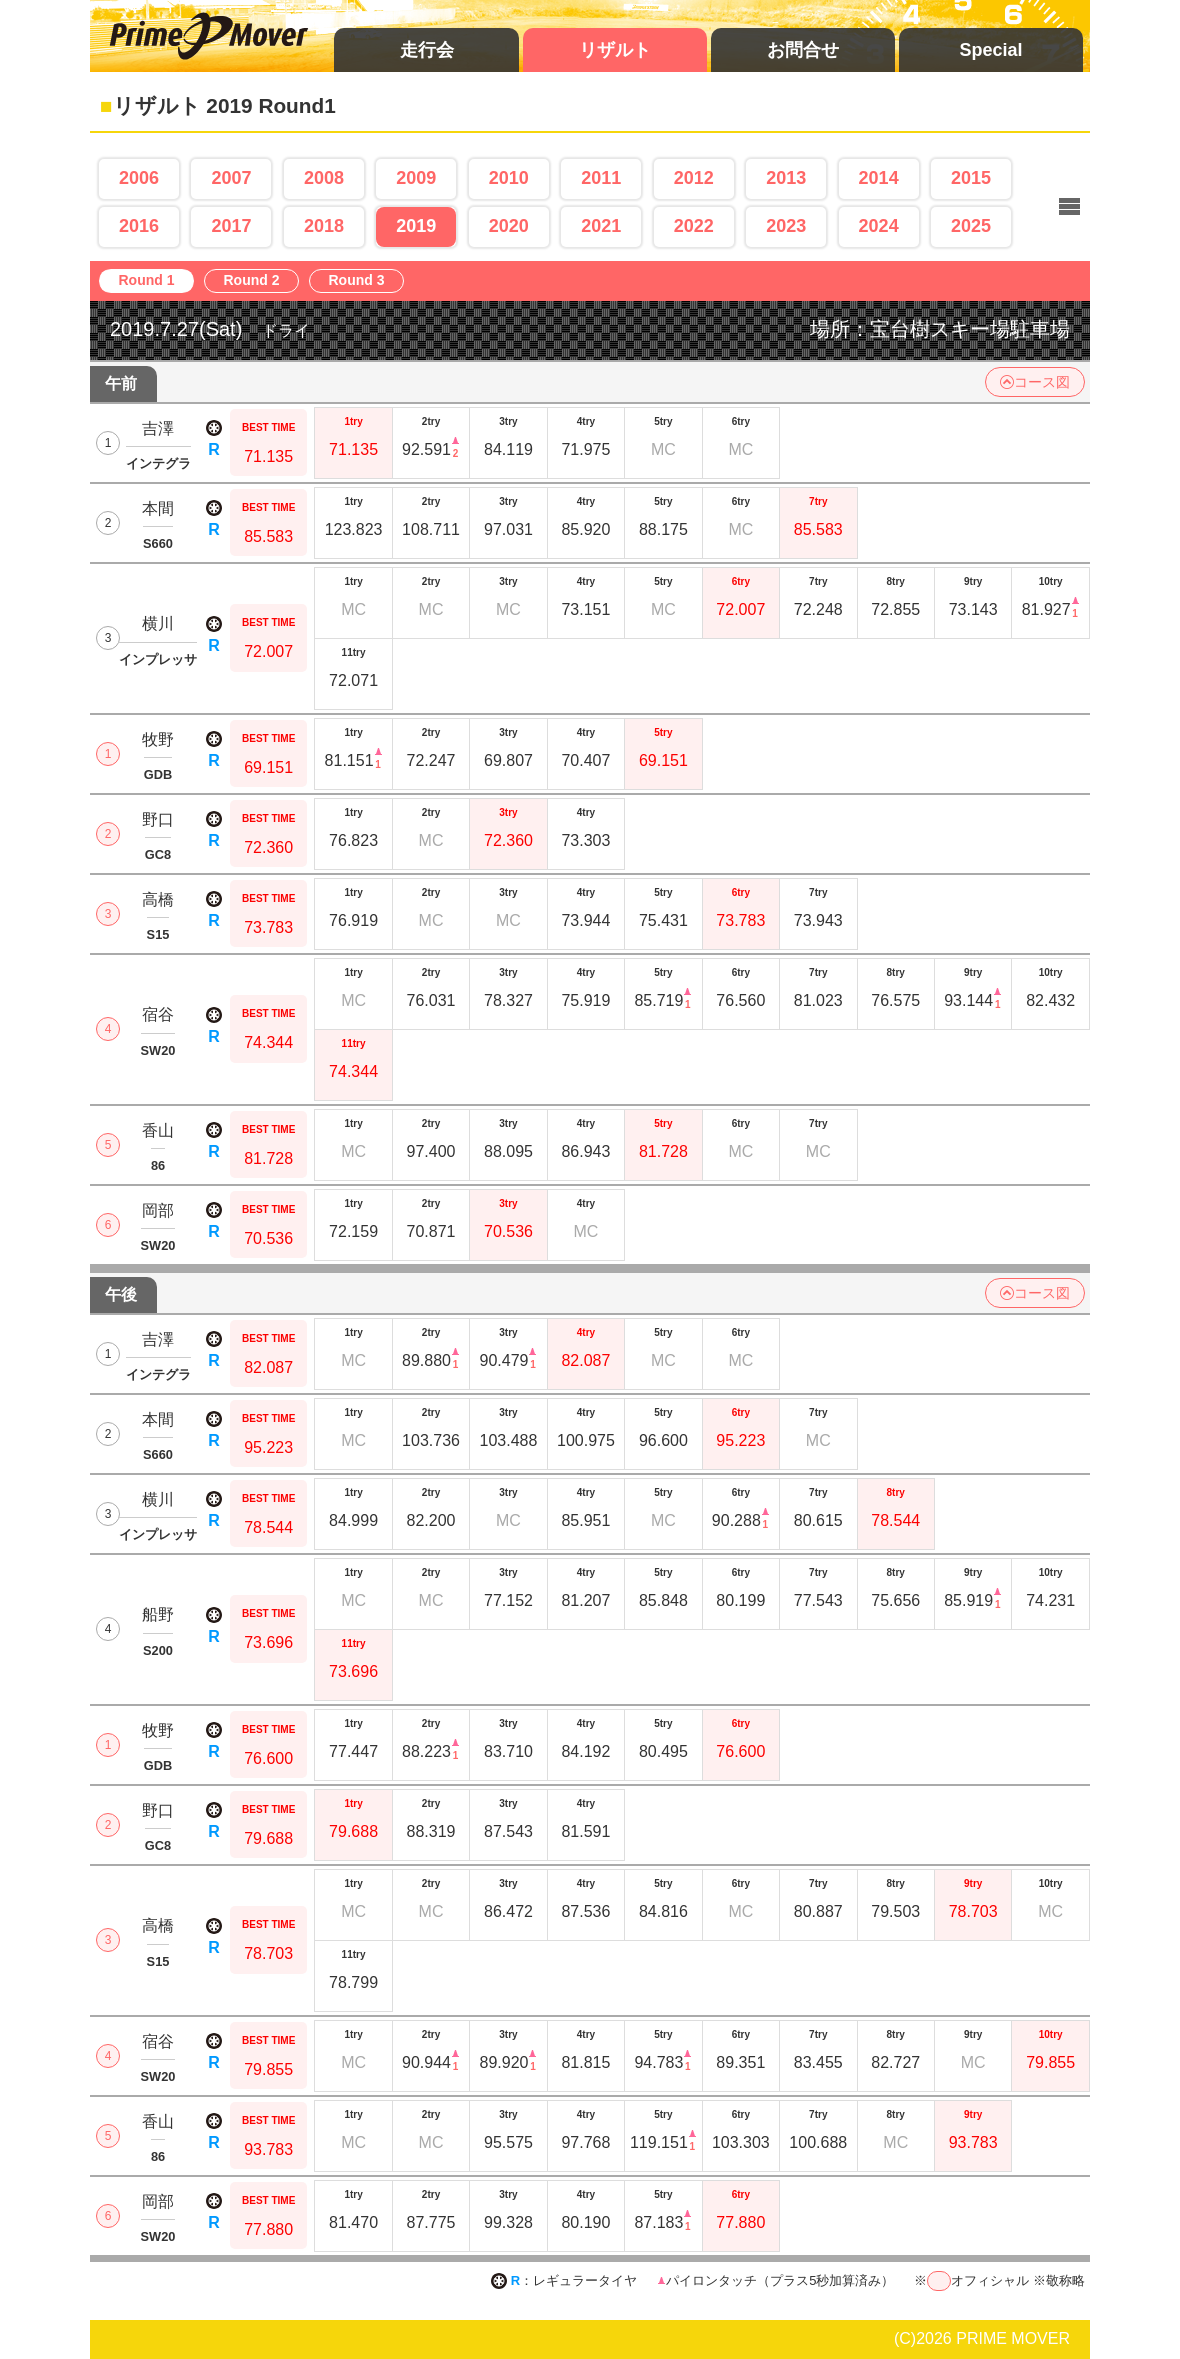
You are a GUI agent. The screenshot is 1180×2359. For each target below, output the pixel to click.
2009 (416, 178)
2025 (971, 226)
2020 (509, 226)
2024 (879, 226)
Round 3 (361, 281)
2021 (601, 226)
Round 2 (256, 281)
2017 (231, 226)
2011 (601, 178)
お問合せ (803, 50)
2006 (139, 178)
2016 (139, 226)
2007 (231, 178)
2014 (879, 178)
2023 (786, 226)
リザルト (615, 50)
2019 (416, 226)
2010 (509, 178)
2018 (324, 226)
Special (990, 50)
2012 (694, 178)
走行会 (427, 50)
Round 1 (151, 281)
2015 (971, 178)
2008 (324, 178)
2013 (786, 178)
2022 (694, 226)
